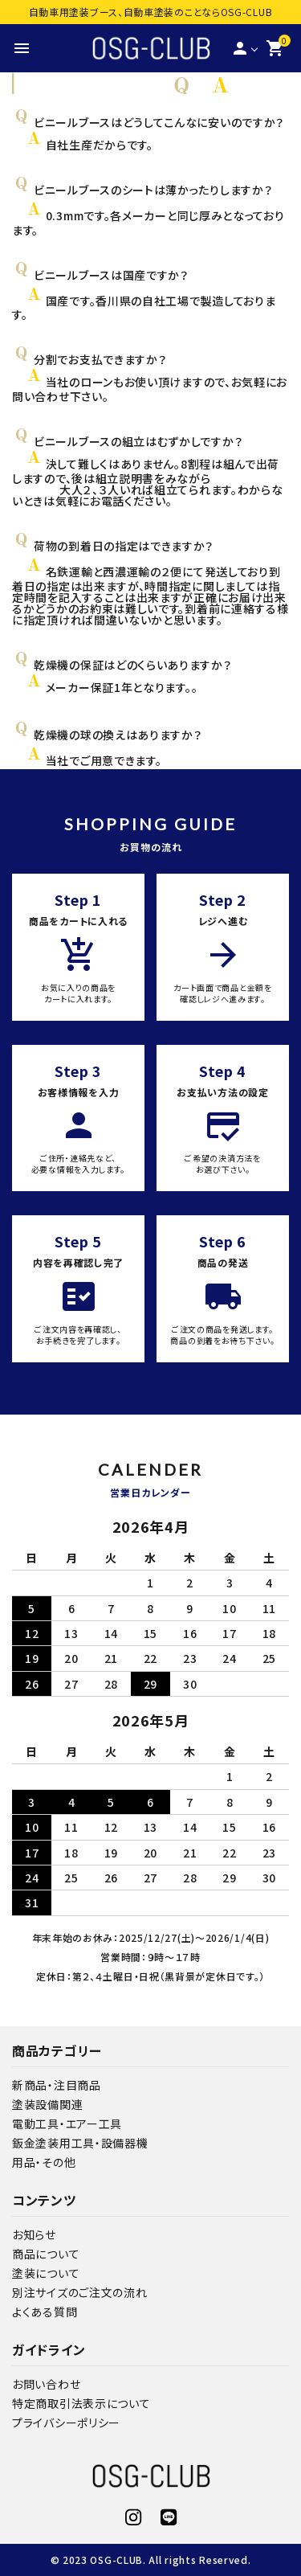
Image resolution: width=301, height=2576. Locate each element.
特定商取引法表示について (81, 2403)
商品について (45, 2254)
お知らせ (34, 2234)
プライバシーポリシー (66, 2422)
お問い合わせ (46, 2384)
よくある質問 (44, 2312)
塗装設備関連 (47, 2104)
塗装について (45, 2273)
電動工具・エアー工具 (67, 2123)
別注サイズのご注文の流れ (79, 2292)
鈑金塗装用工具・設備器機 (80, 2143)
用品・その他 (43, 2162)
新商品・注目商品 (56, 2085)
